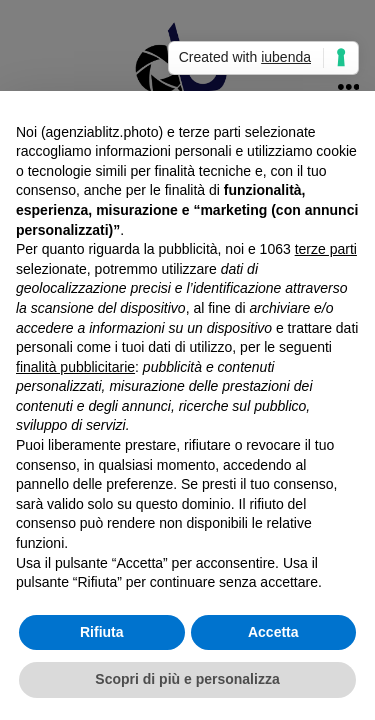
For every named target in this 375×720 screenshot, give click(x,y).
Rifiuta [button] (102, 632)
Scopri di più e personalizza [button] (187, 679)
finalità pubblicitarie (75, 367)
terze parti (326, 249)
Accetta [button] (273, 632)
